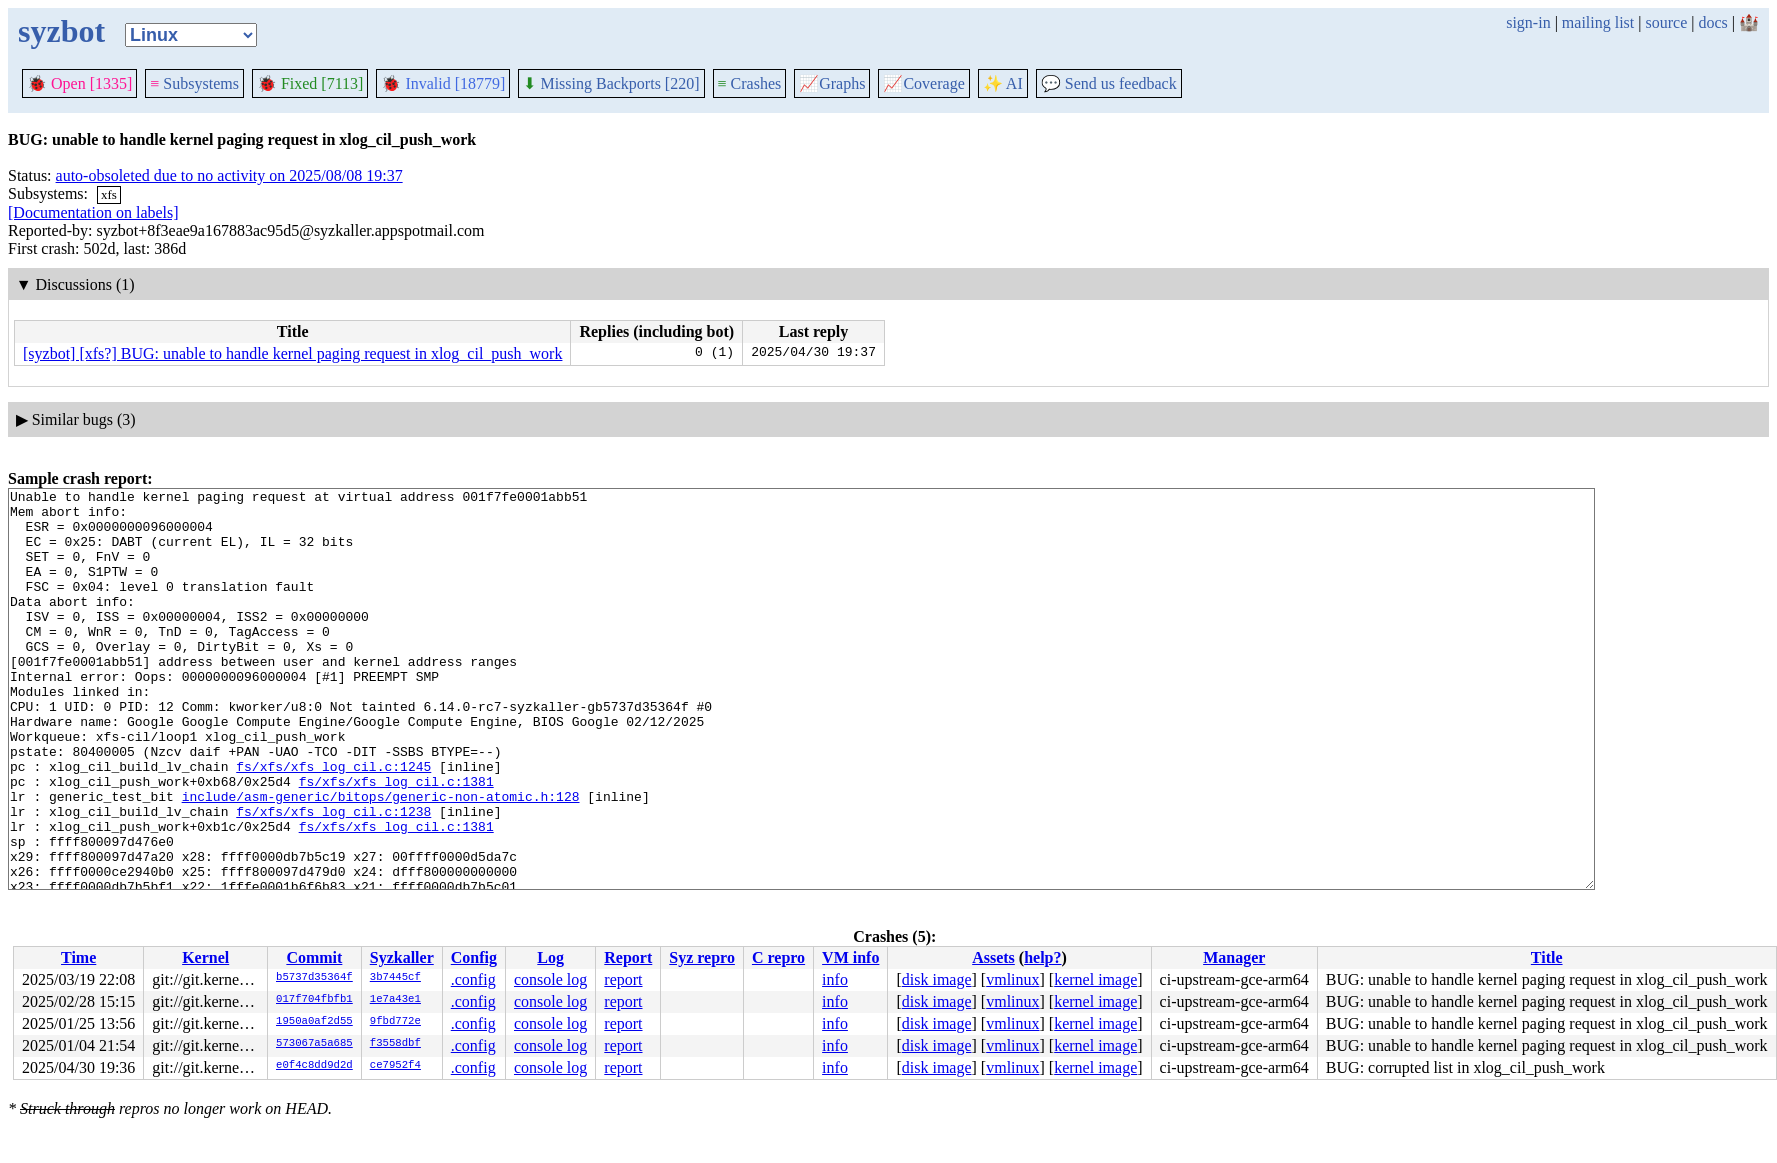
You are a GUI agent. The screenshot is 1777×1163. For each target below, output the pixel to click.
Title (1547, 957)
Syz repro (702, 957)
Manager (1234, 957)
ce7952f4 (395, 1066)
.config (473, 979)
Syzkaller (402, 957)
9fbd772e (395, 1022)
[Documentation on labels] (93, 212)
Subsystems (194, 83)
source (1667, 22)
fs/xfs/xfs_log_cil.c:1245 (333, 823)
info (835, 979)
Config (474, 957)
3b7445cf (395, 978)
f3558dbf (395, 1044)
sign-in (1528, 22)
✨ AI (1003, 83)
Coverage (923, 83)
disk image (937, 979)
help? (1042, 957)
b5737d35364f (314, 978)
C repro (778, 957)
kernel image (1095, 979)
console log (550, 979)
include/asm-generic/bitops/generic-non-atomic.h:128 (381, 859)
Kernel (205, 957)
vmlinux (1012, 979)
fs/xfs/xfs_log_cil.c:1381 (396, 841)
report (623, 979)
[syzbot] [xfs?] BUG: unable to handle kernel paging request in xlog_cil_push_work (292, 353)
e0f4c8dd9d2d (314, 1066)
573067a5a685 (314, 1044)
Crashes (750, 83)
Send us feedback (1109, 83)
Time (78, 957)
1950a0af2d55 (314, 1022)
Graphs (832, 83)
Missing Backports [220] (611, 83)
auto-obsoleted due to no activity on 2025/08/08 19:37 (229, 175)
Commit (314, 957)
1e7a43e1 (395, 1000)
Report (628, 957)
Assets (993, 957)
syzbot (61, 31)
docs (1712, 22)
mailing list (1598, 22)
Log (550, 957)
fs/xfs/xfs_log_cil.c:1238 (333, 877)
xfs (109, 194)
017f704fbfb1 (314, 1000)
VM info (850, 957)
